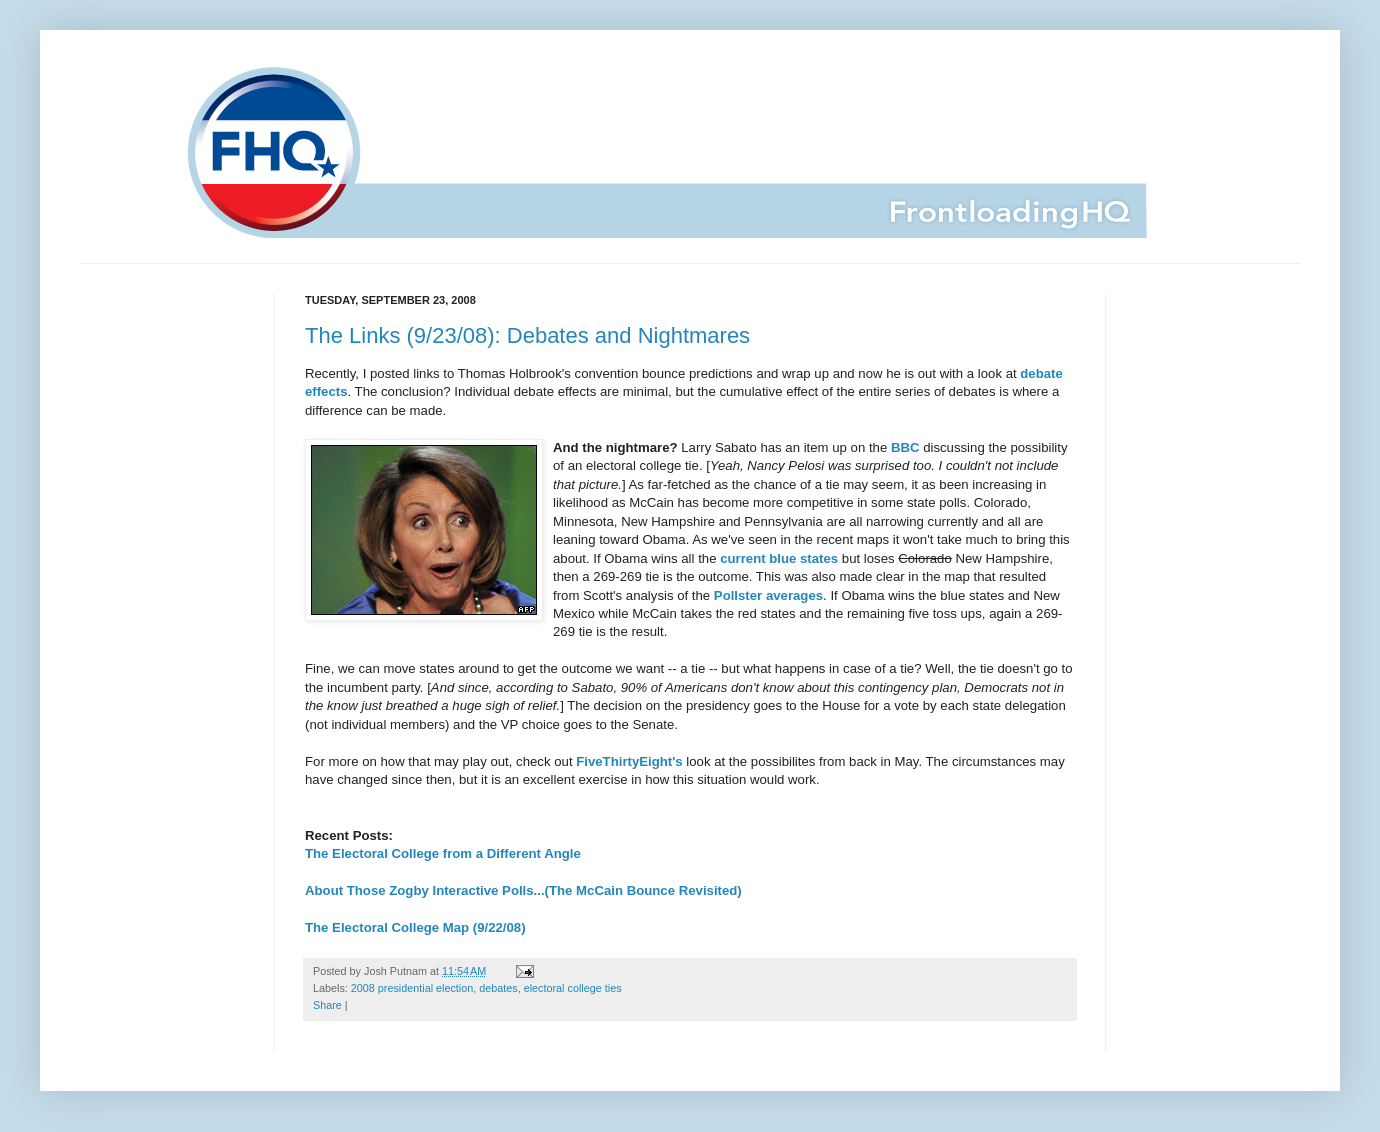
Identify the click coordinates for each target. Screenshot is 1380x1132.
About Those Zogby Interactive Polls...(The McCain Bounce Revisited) (523, 890)
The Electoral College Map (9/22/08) (415, 927)
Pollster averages (768, 595)
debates (498, 988)
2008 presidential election (412, 988)
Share (327, 1005)
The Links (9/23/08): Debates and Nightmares (527, 335)
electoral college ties (573, 988)
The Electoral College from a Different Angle (443, 853)
